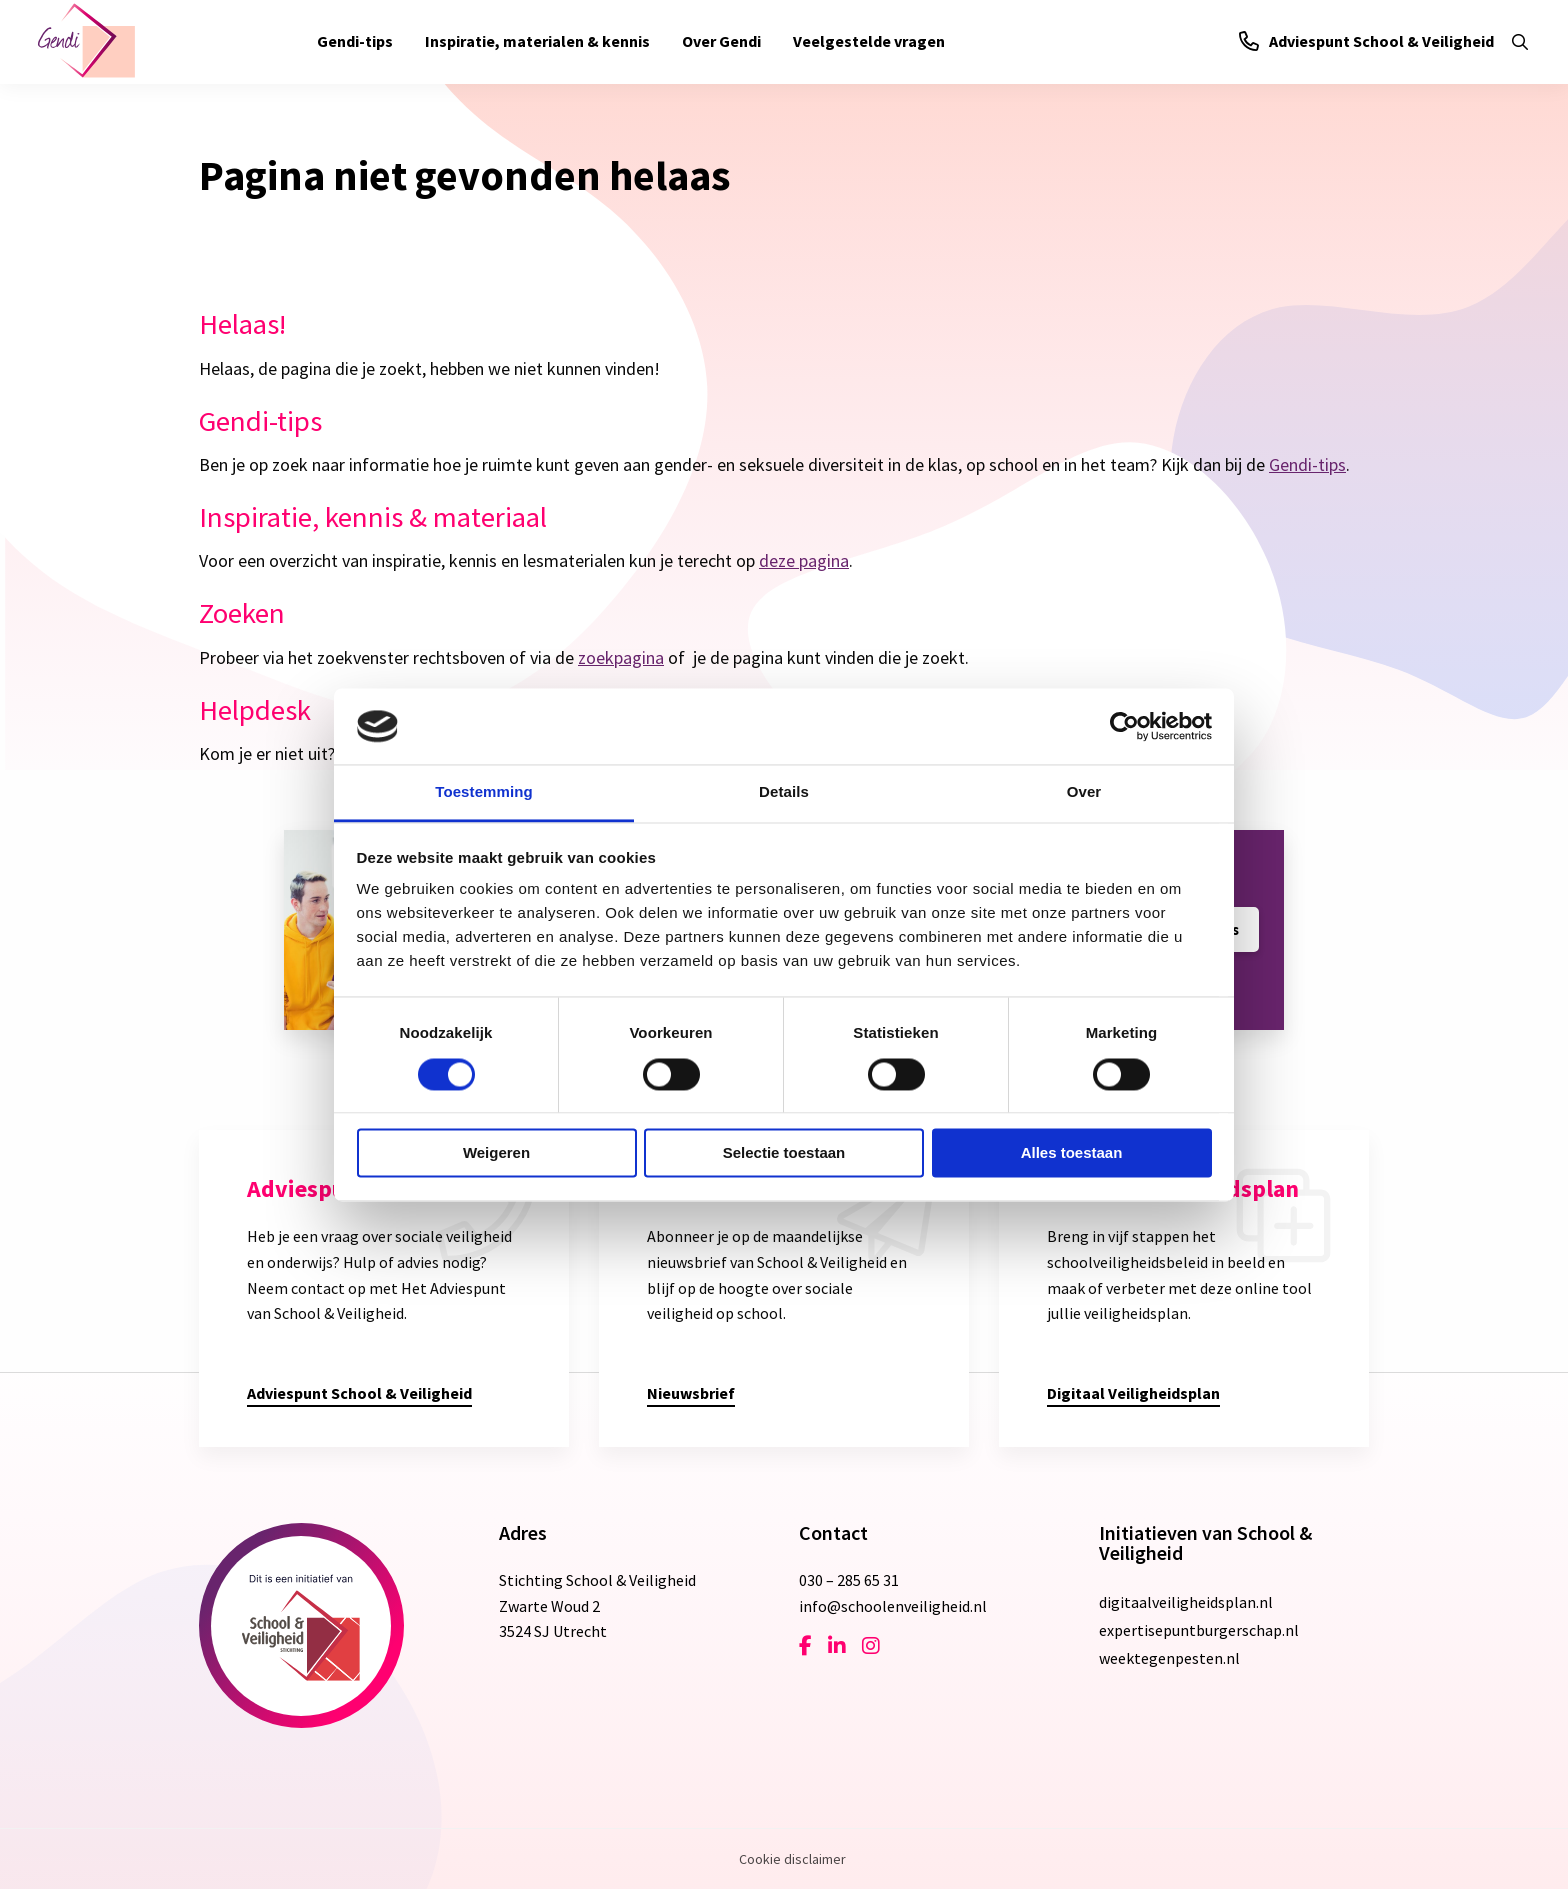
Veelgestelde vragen (869, 41)
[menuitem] (355, 42)
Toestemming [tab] (484, 792)
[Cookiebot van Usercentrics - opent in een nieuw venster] (1124, 726)
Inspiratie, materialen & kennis (537, 41)
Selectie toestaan (784, 1153)
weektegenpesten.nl (1169, 1658)
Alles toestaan (1072, 1153)
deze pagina (804, 560)
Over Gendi (721, 41)
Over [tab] (1084, 792)
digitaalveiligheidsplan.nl (1186, 1602)
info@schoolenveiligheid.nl (893, 1606)
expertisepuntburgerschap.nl (1199, 1630)
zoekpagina (621, 657)
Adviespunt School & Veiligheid (1366, 41)
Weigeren (496, 1153)
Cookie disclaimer (792, 1859)
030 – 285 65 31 (849, 1580)
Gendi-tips (355, 41)
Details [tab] (784, 792)
